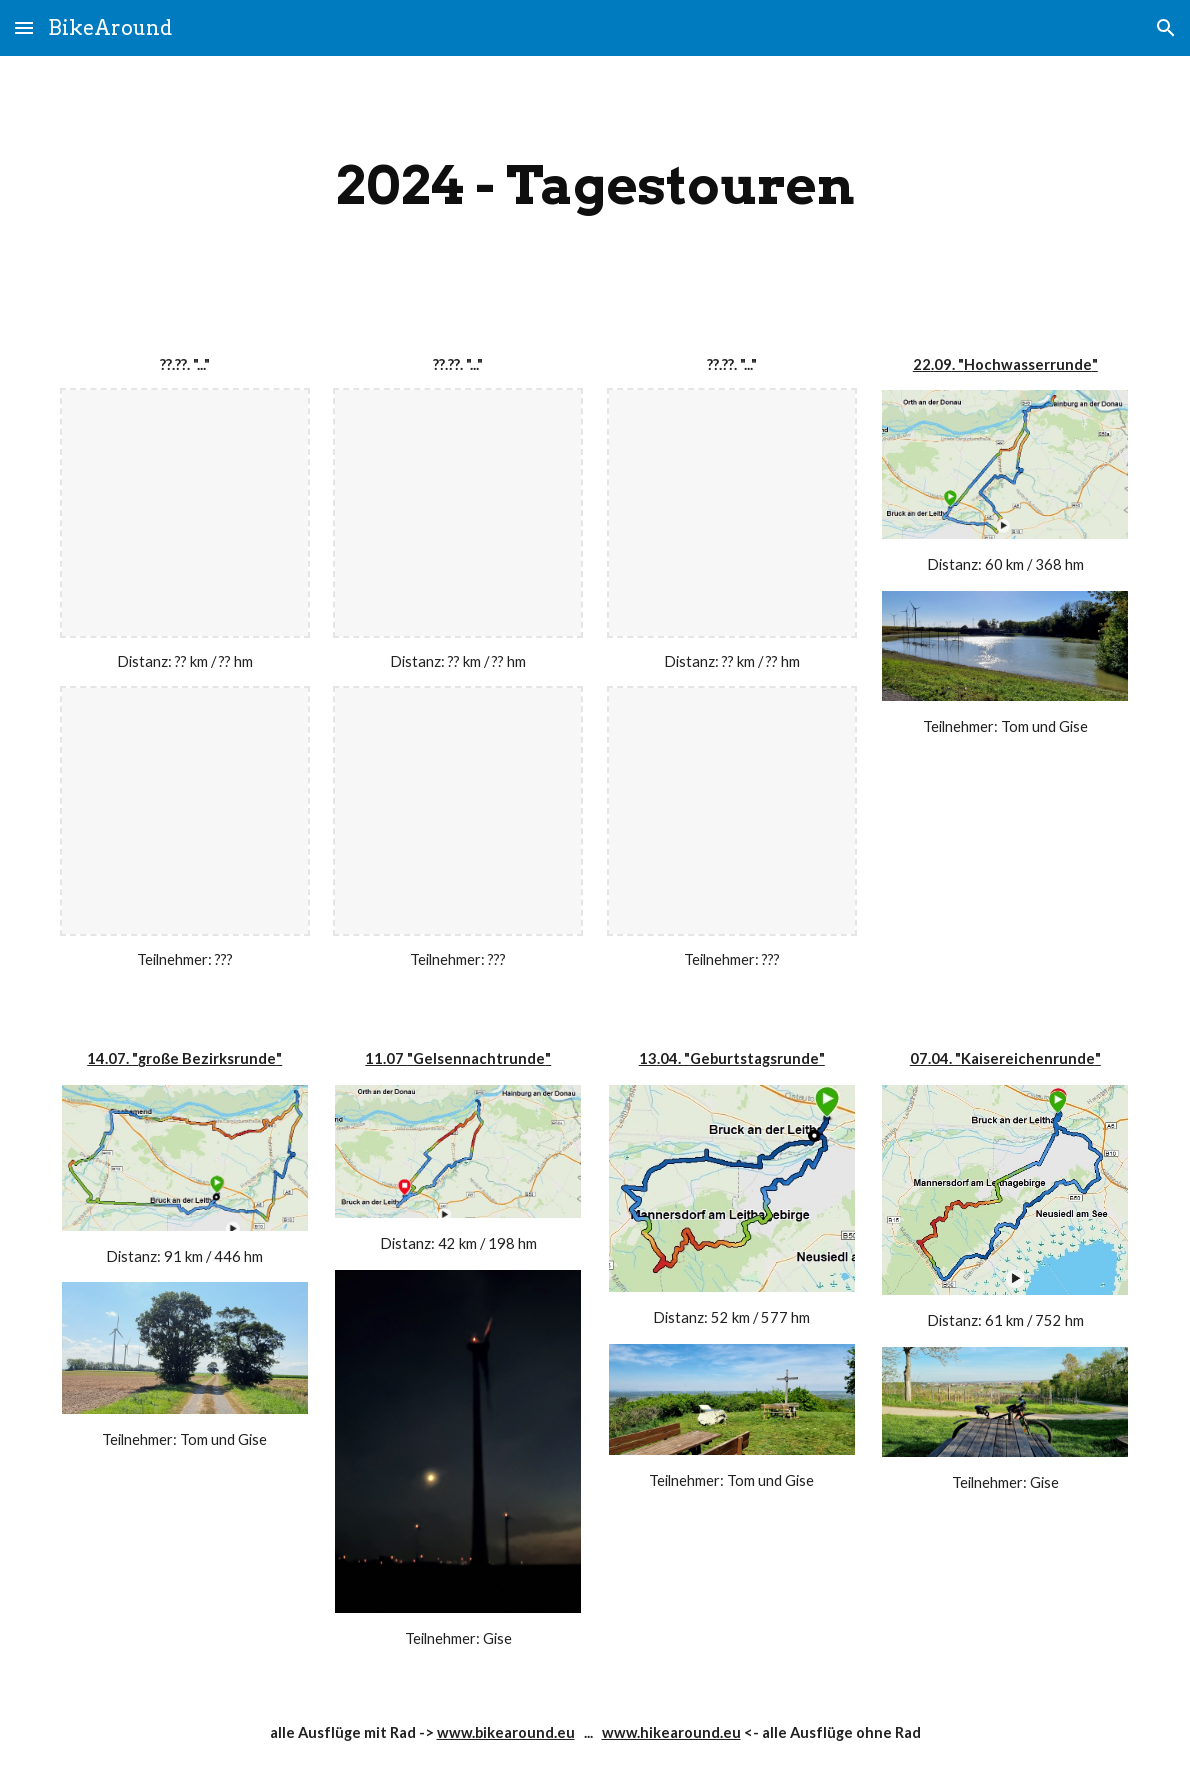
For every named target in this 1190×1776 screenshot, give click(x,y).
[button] (24, 27)
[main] (595, 185)
